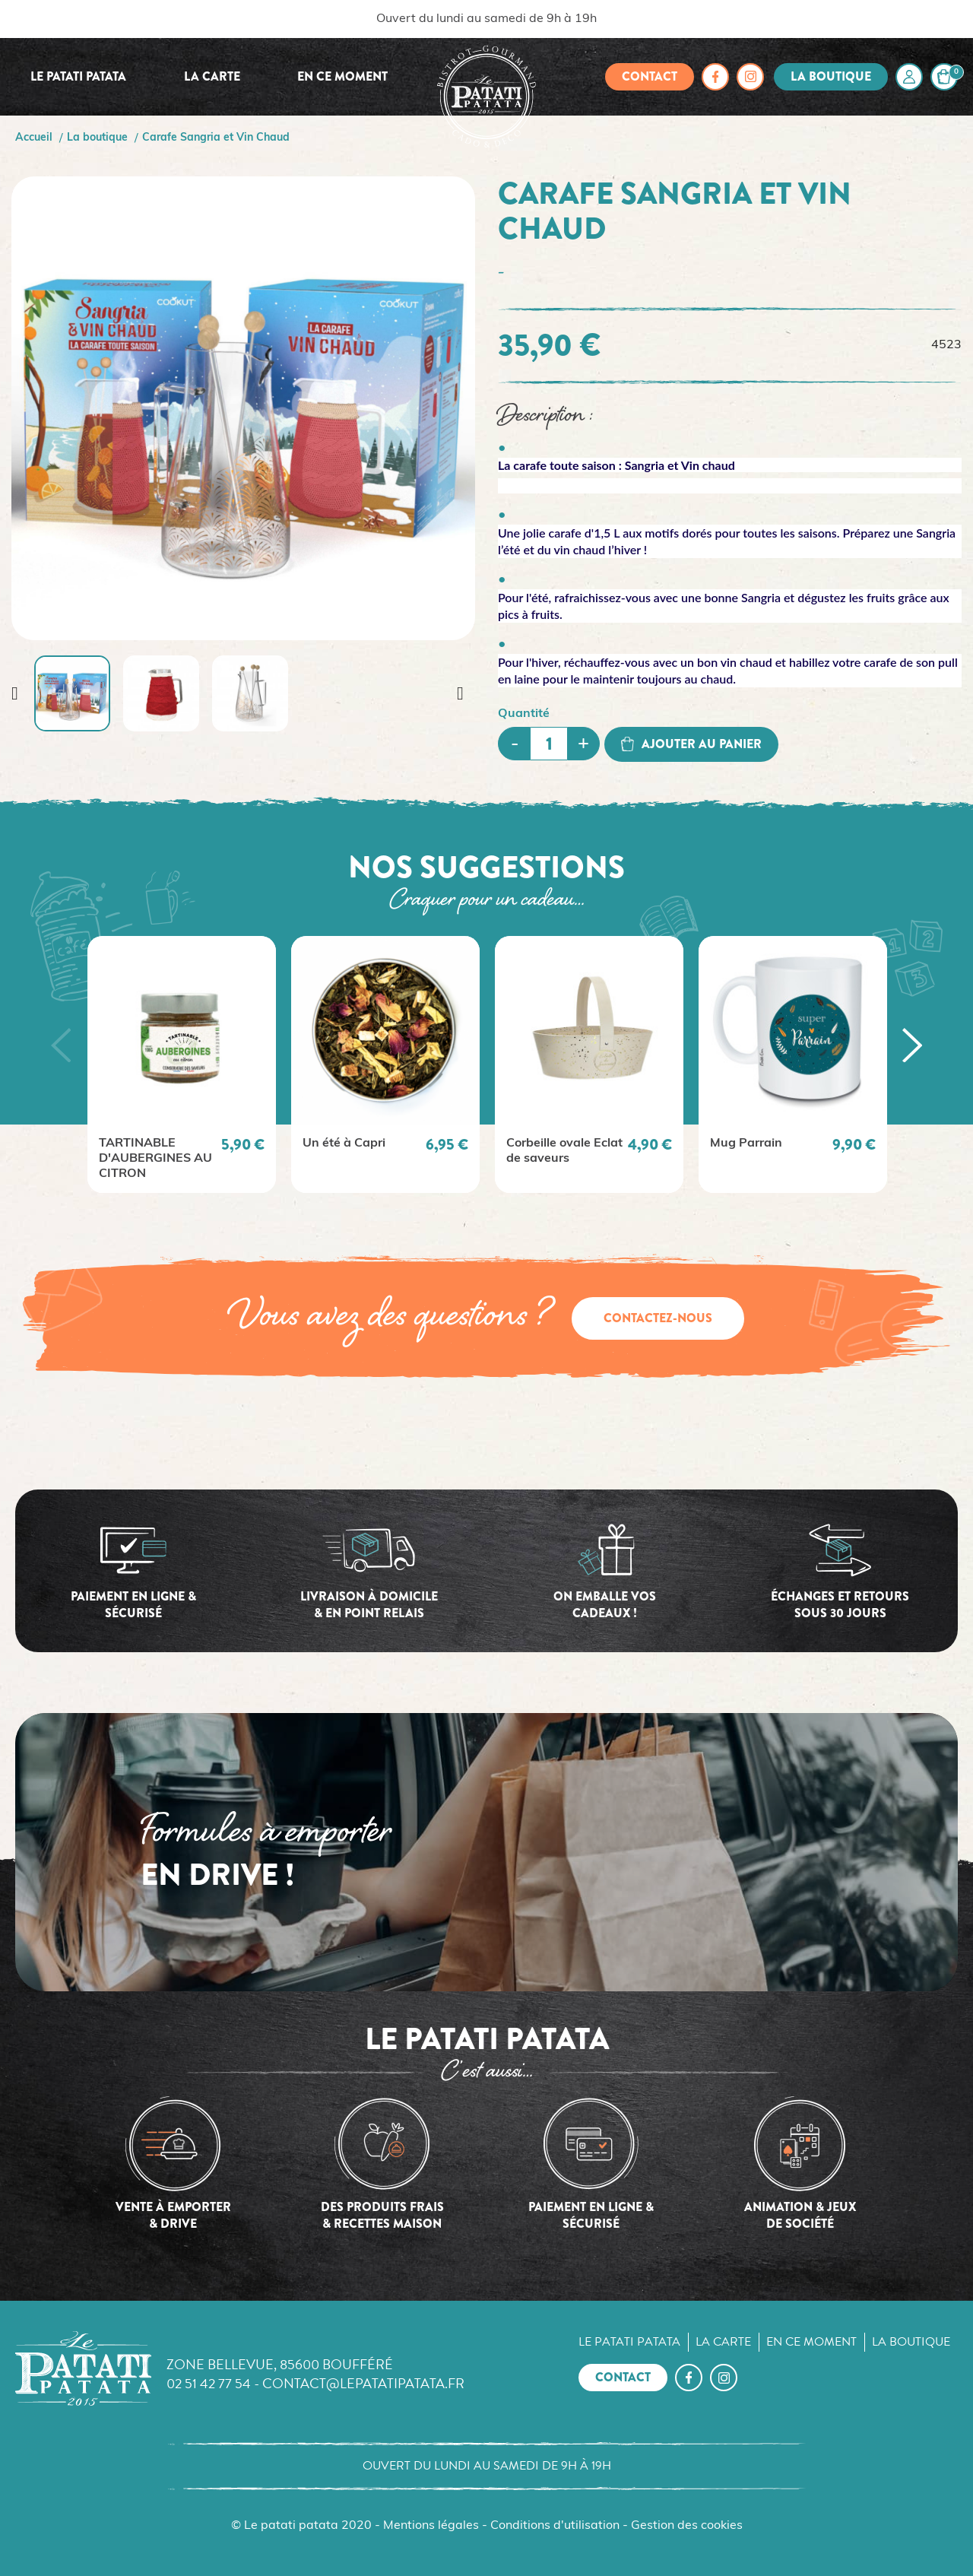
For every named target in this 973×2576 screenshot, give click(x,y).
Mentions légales (431, 2526)
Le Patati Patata (78, 76)
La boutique (831, 76)
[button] (61, 1045)
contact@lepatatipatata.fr (363, 2383)
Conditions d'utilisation (555, 2526)
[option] (182, 1064)
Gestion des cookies (687, 2526)
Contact (649, 76)
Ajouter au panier (691, 744)
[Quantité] (549, 743)
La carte (212, 76)
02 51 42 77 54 (208, 2383)
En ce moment (342, 76)
